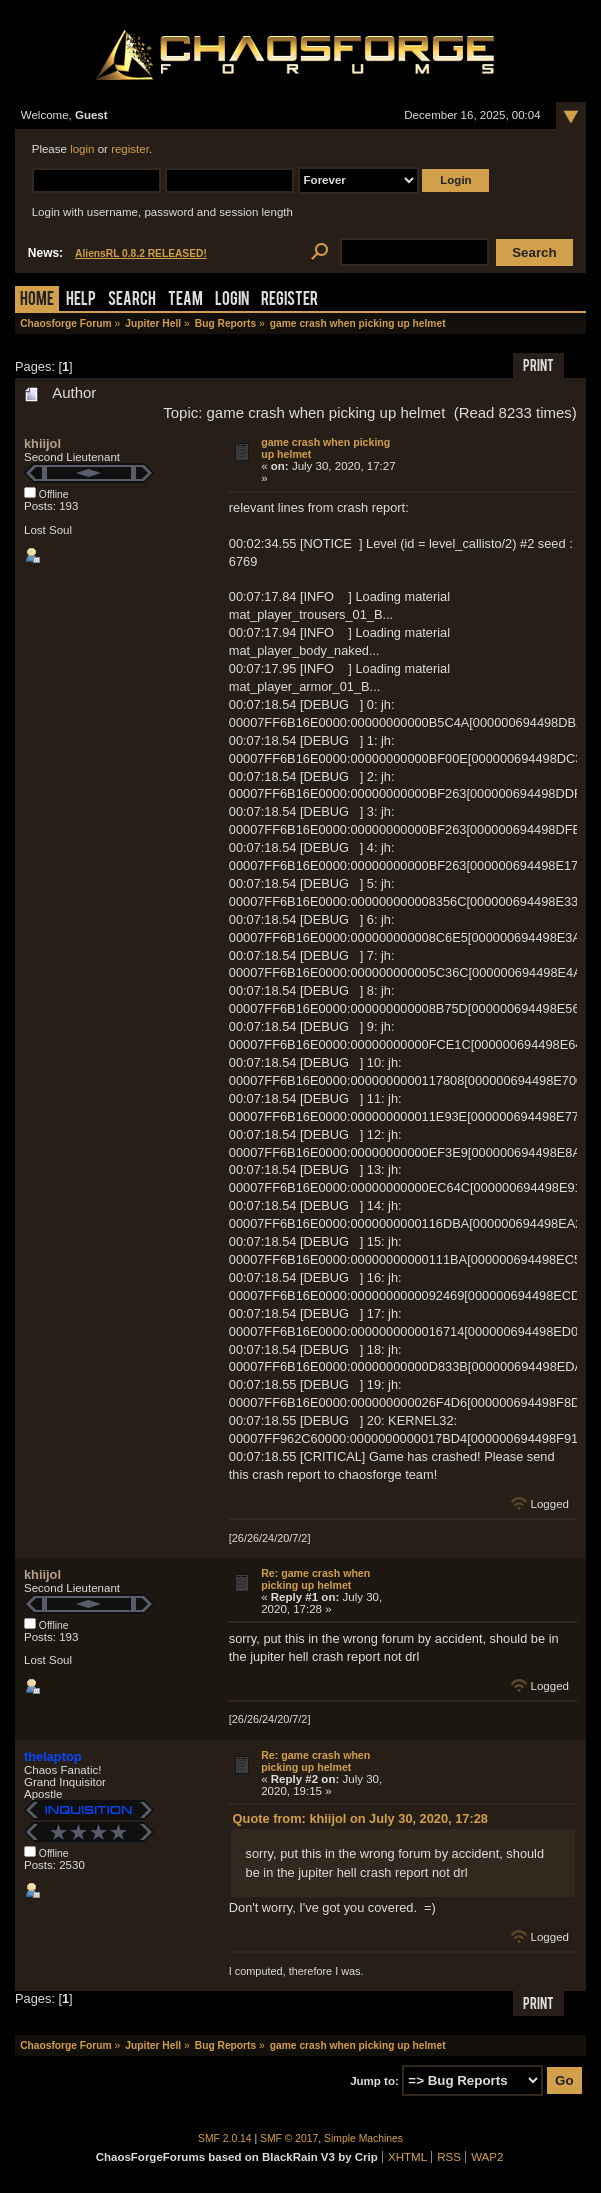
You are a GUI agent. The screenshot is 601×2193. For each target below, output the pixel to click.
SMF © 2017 (289, 2138)
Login (232, 300)
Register (289, 300)
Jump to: (374, 2081)
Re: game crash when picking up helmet (315, 1579)
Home (37, 300)
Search (132, 300)
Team (185, 300)
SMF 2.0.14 (225, 2138)
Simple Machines (363, 2138)
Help (81, 300)
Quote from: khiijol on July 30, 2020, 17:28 (360, 1818)
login (82, 149)
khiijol (42, 443)
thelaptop (53, 1756)
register (130, 149)
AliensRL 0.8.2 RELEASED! (141, 253)
